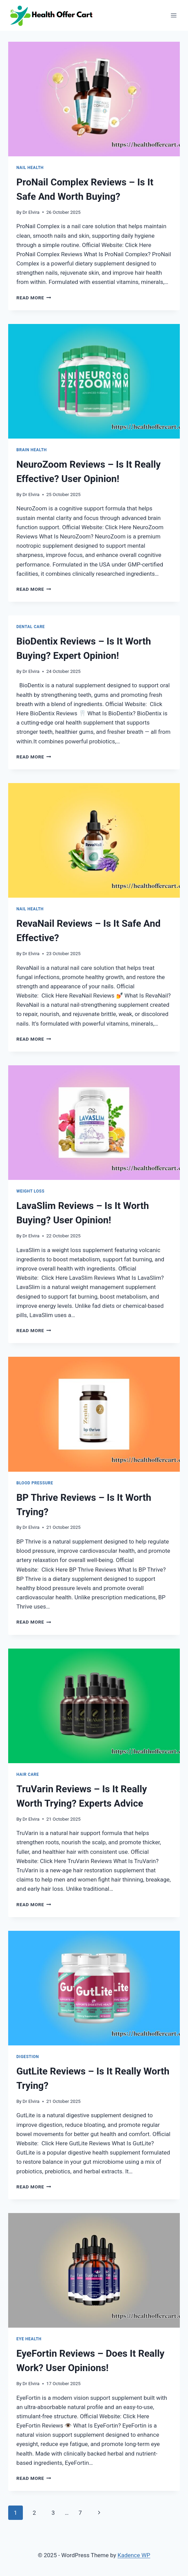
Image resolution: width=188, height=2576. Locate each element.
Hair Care (27, 1774)
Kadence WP (133, 2555)
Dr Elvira (31, 212)
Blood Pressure (34, 1483)
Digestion (27, 2056)
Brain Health (31, 449)
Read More (33, 297)
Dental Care (30, 626)
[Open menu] (173, 15)
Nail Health (30, 167)
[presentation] (94, 99)
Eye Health (29, 2339)
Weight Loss (30, 1191)
